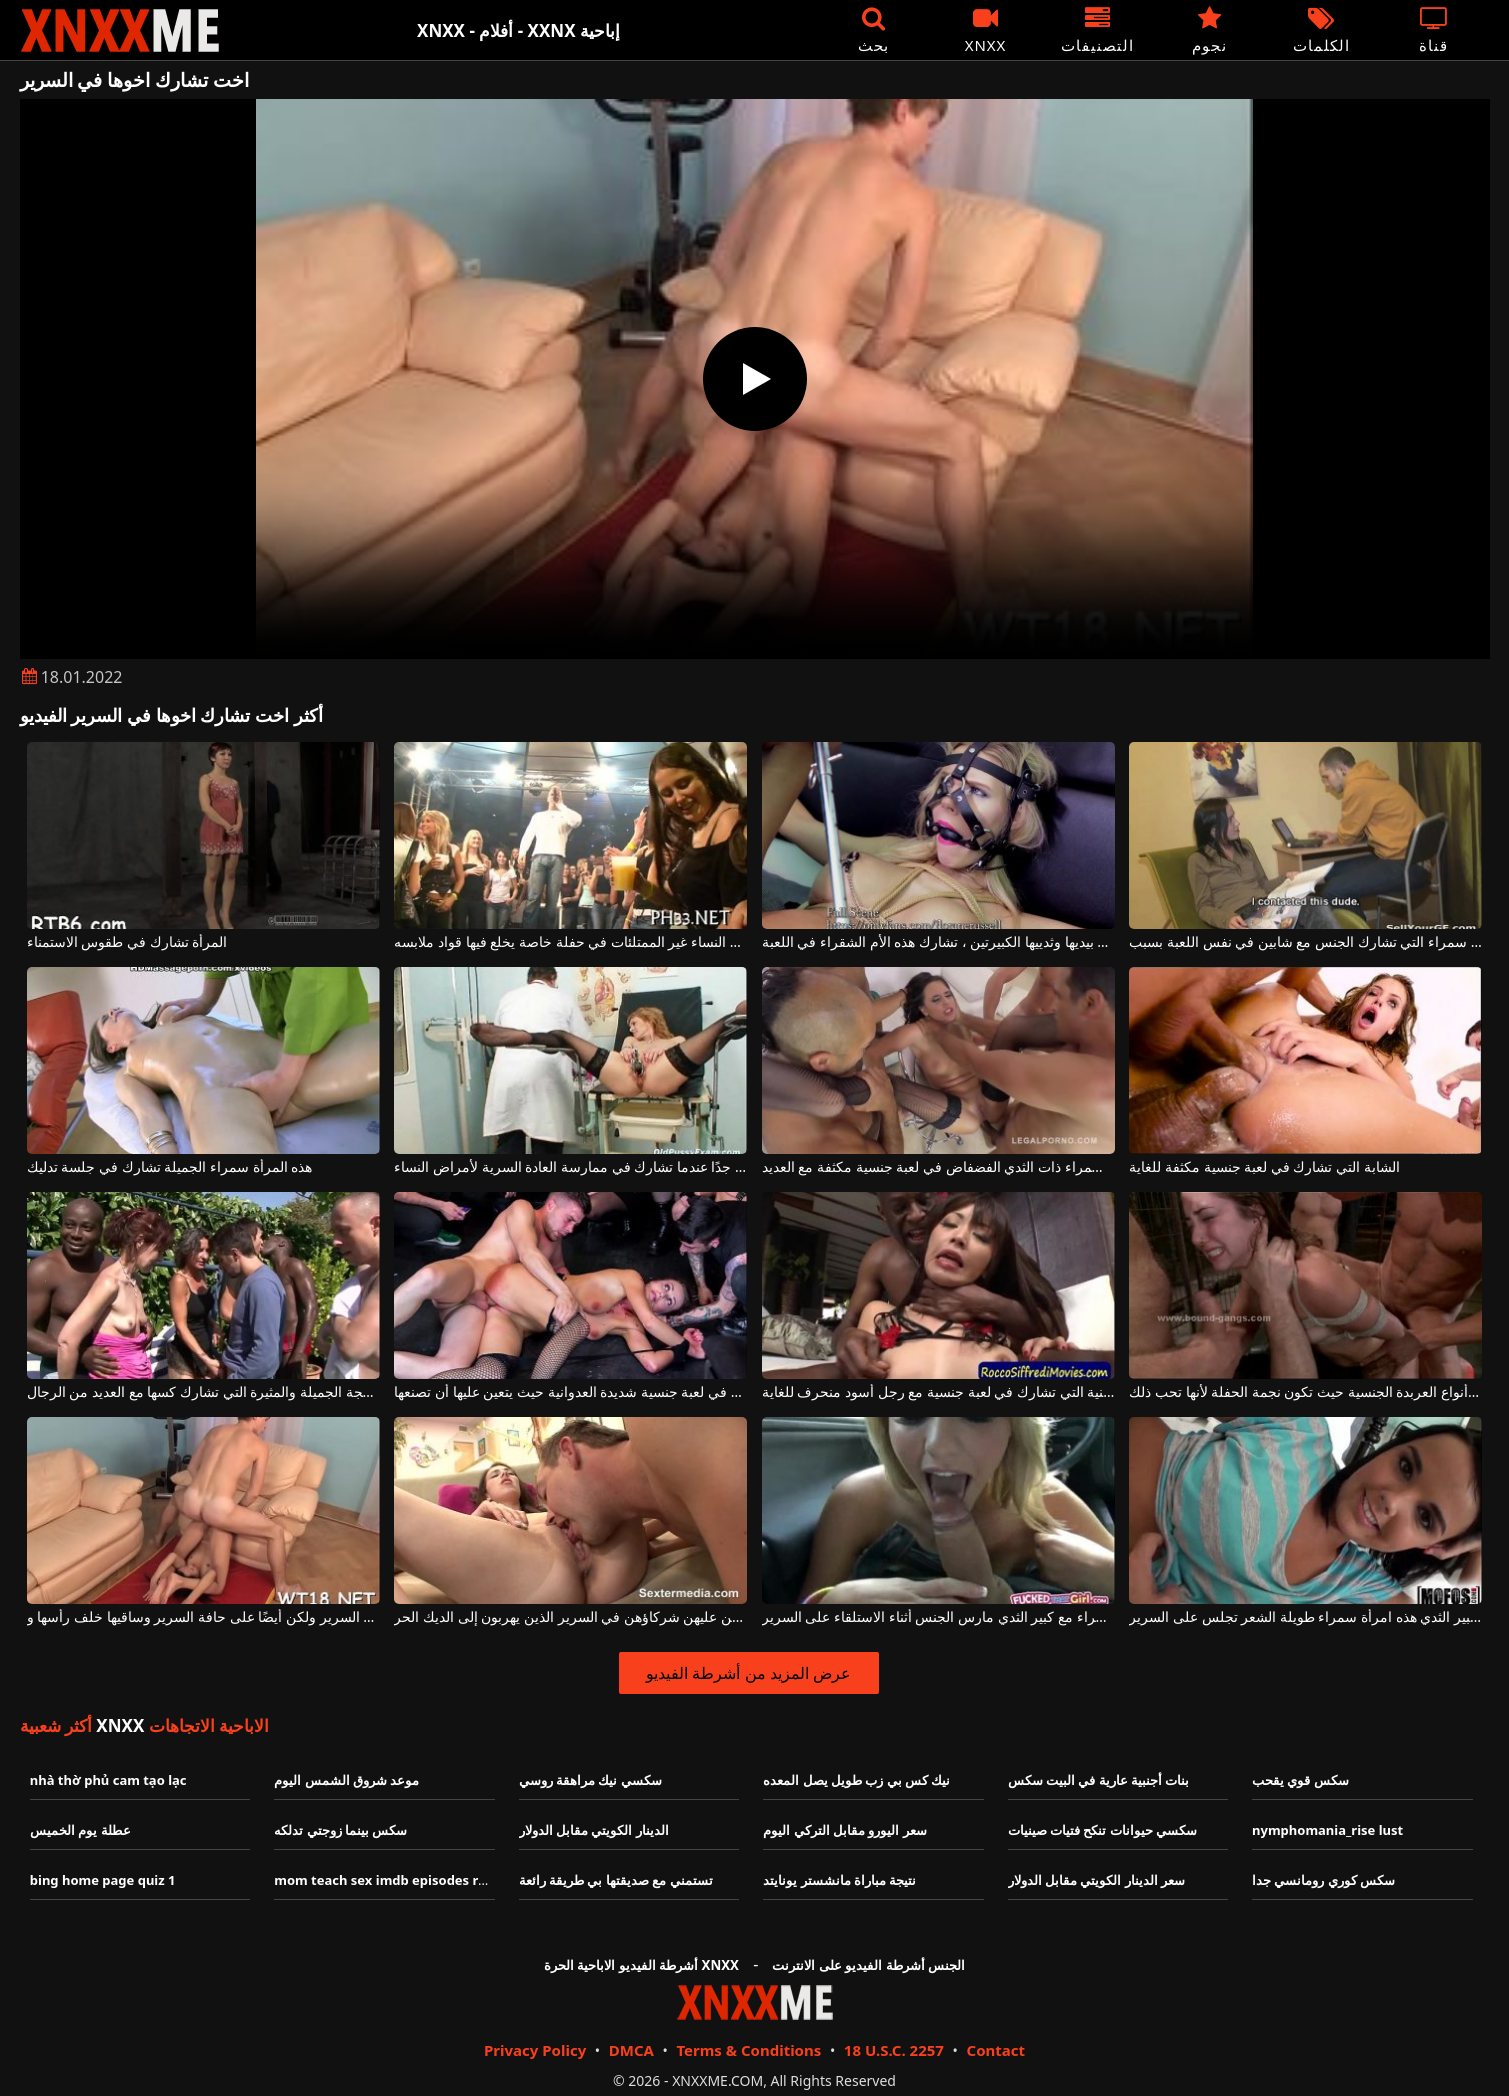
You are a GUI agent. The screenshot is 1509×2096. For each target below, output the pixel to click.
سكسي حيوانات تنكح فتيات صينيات (1103, 1830)
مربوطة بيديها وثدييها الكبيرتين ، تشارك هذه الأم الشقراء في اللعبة (938, 942)
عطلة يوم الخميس (80, 1830)
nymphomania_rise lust (1327, 1830)
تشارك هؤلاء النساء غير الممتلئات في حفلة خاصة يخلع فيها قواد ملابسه (570, 942)
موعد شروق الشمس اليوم (346, 1780)
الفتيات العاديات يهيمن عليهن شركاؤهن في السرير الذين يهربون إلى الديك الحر (570, 1617)
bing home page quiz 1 (103, 1880)
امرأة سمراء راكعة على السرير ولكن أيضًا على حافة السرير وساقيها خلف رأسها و (203, 1617)
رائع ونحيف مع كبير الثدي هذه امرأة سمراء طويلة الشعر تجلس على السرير (1305, 1617)
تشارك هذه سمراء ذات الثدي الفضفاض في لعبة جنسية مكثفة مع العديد (938, 1167)
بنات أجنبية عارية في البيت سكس (1099, 1780)
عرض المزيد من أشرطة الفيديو (748, 1673)
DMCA (631, 2050)
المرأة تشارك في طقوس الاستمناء (127, 942)
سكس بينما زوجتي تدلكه (340, 1830)
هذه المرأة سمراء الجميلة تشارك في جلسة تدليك (169, 1167)
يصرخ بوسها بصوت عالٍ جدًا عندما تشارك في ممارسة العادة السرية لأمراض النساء (570, 1167)
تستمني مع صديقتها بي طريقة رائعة (616, 1880)
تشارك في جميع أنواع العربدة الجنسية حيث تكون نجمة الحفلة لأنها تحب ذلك (1305, 1392)
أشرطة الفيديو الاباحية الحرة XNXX (641, 1965)
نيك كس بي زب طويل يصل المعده (856, 1780)
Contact (996, 2050)
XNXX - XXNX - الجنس (120, 30)
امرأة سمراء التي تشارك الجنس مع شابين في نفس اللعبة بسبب (1305, 942)
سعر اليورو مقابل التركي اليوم (845, 1830)
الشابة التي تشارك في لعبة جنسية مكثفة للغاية (1264, 1167)
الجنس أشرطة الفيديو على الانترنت (868, 1965)
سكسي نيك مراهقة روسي (590, 1780)
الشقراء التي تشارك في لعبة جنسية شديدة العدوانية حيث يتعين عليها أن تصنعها (570, 1392)
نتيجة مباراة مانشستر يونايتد (839, 1880)
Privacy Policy (535, 2050)
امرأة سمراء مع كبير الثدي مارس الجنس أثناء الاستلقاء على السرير (938, 1617)
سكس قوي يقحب (1300, 1780)
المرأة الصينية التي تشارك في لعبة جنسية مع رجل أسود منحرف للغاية (938, 1392)
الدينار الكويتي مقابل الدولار (594, 1830)
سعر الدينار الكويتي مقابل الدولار (1097, 1880)
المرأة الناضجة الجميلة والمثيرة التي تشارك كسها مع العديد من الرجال (203, 1392)
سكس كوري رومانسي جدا (1323, 1880)
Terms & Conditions (748, 2050)
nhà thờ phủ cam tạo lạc (108, 1780)
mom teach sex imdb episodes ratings (396, 1880)
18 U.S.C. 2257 (894, 2050)
